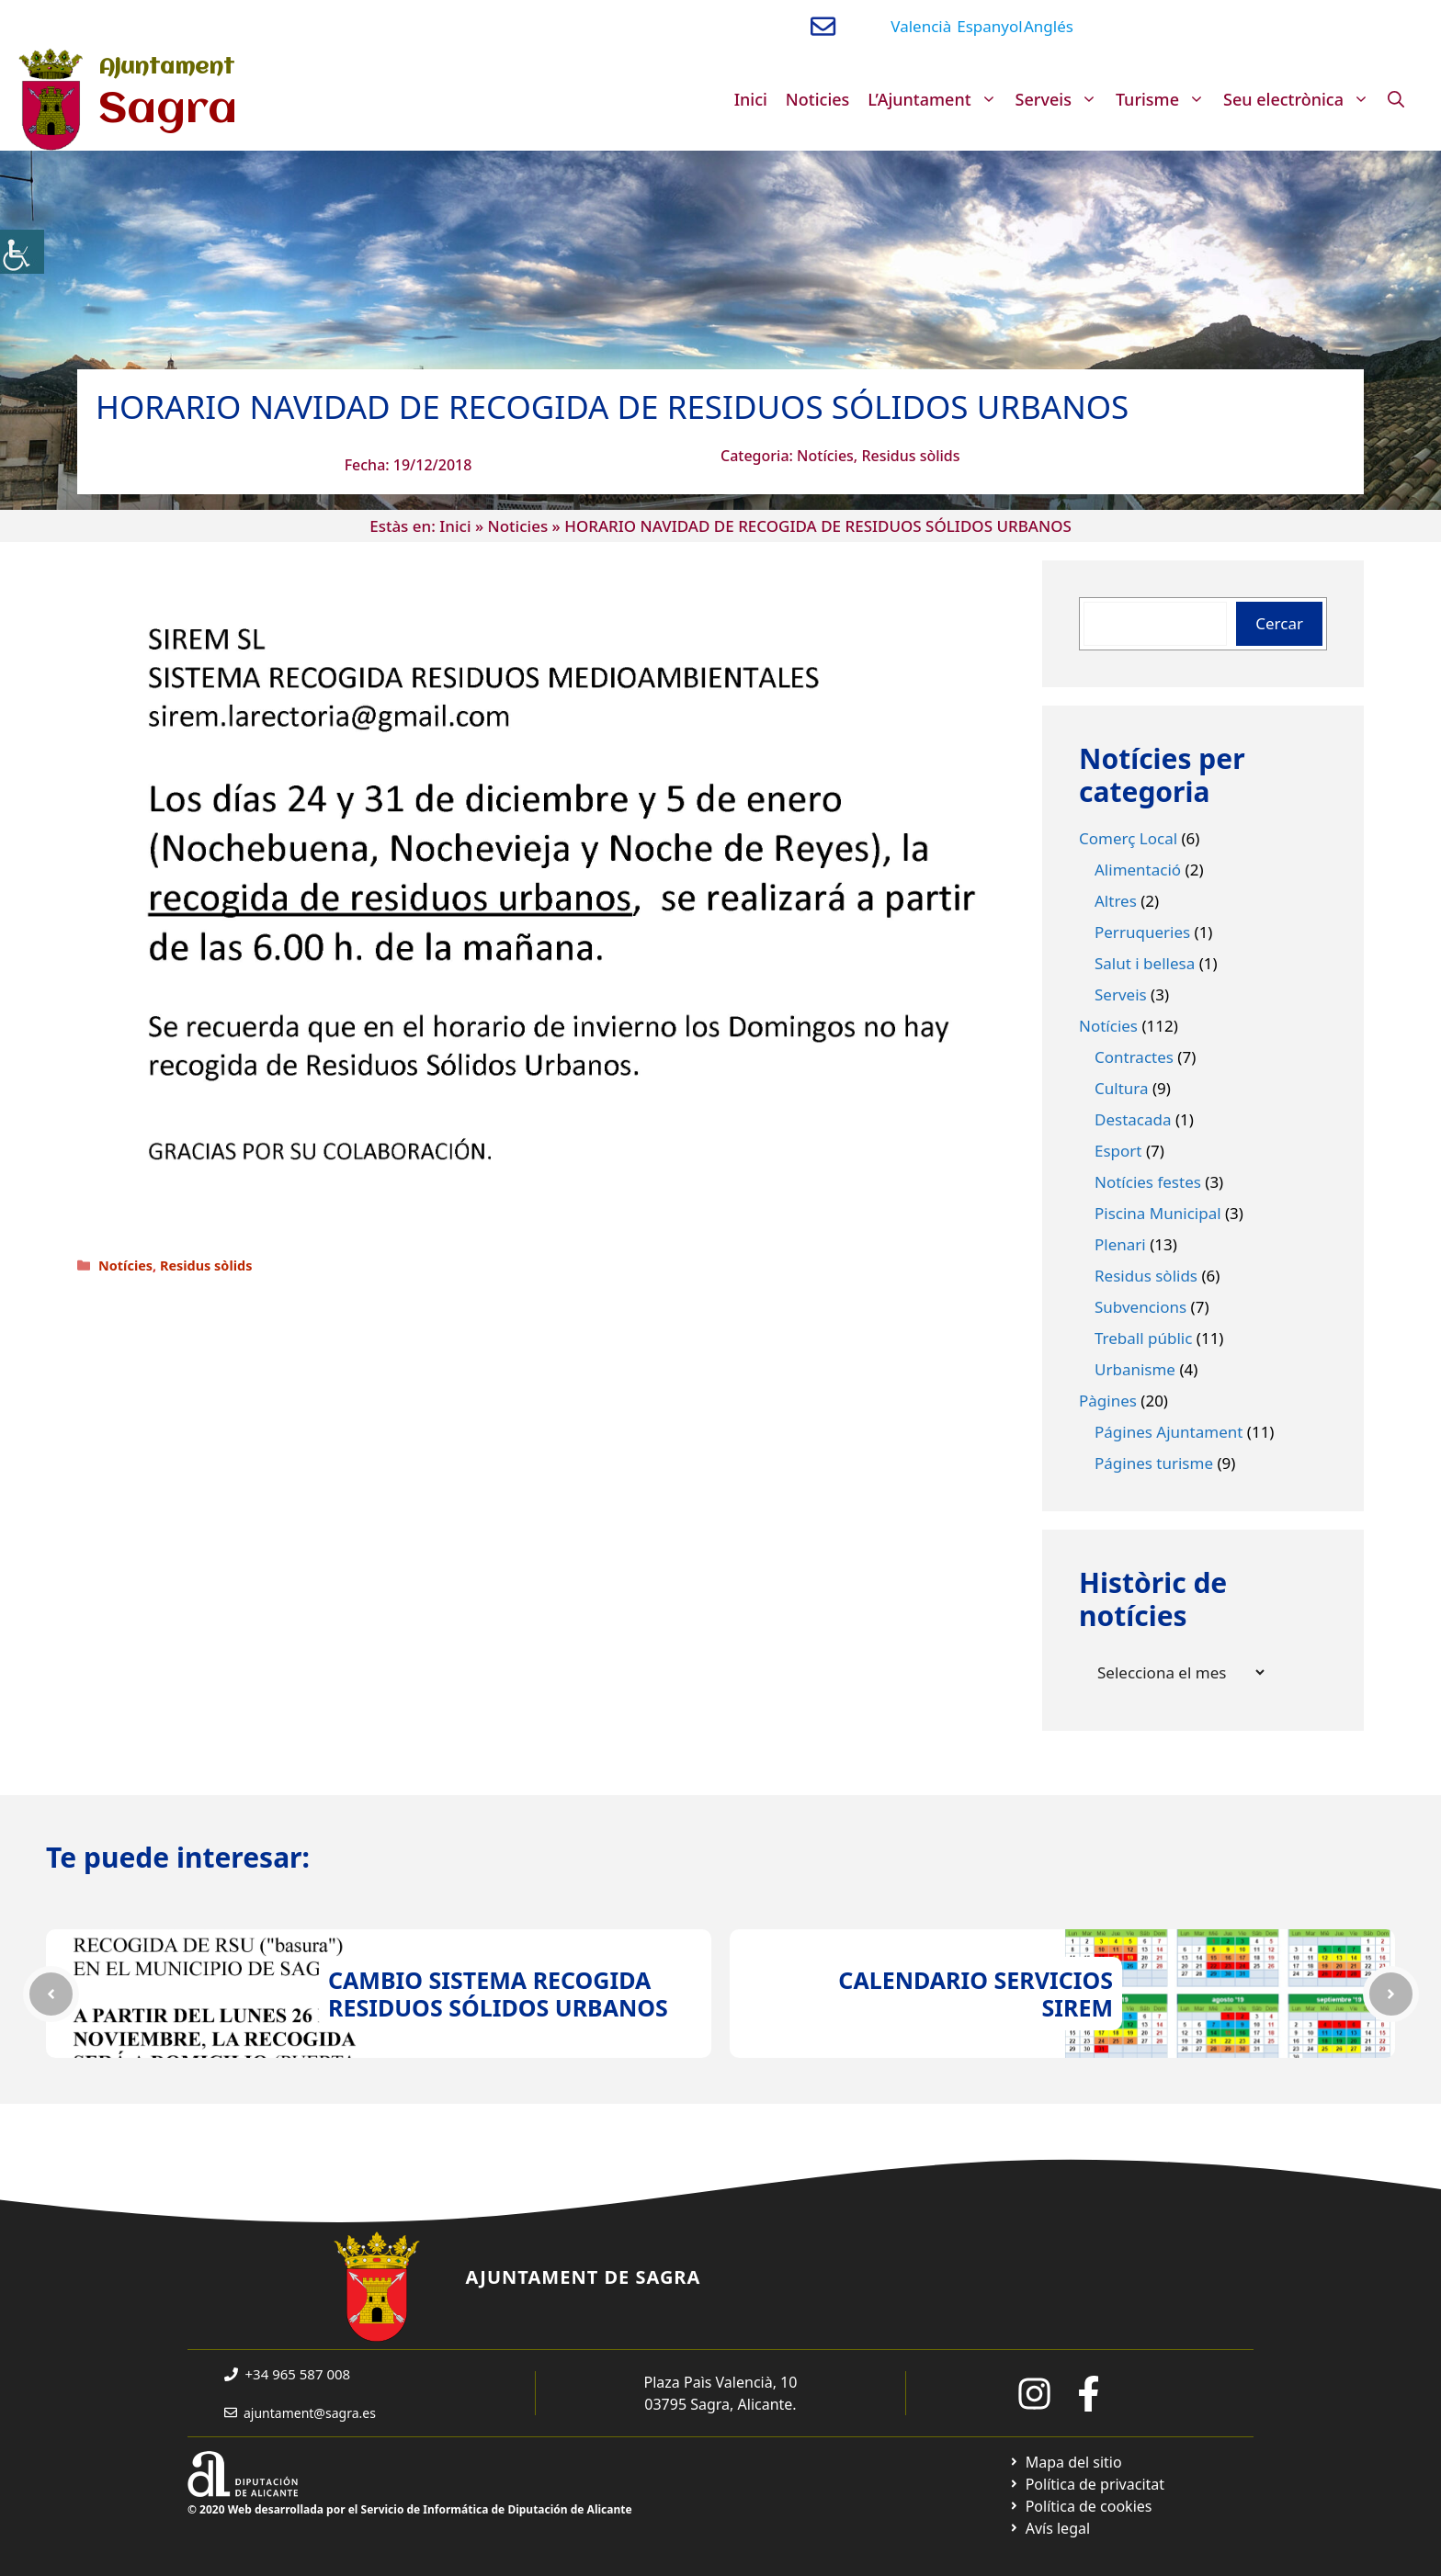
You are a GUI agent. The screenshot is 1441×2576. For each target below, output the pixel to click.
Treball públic (1143, 1338)
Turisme (1165, 99)
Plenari (1120, 1244)
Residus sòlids (910, 456)
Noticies (818, 99)
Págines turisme (1154, 1463)
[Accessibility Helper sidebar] (22, 252)
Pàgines (1108, 1400)
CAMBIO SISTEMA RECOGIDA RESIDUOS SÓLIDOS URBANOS (498, 1993)
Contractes (1134, 1057)
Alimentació (1138, 869)
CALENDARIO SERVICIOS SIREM (975, 1993)
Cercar (1279, 623)
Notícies (825, 456)
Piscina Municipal (1158, 1213)
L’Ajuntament (936, 99)
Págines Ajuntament (1168, 1431)
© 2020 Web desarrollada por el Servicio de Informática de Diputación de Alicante (409, 2509)
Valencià (921, 26)
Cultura (1122, 1088)
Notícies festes (1148, 1181)
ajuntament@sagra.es (310, 2413)
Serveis (1061, 99)
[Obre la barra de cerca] (1396, 99)
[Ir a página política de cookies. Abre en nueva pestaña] (1080, 2506)
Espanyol (989, 26)
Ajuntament (166, 68)
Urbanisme (1135, 1369)
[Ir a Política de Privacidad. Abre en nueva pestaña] (1086, 2484)
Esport (1118, 1150)
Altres (1116, 900)
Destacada (1133, 1119)
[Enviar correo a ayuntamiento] (823, 26)
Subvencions (1140, 1306)
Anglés (1048, 26)
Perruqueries (1142, 932)
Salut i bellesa (1145, 963)
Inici (750, 99)
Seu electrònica (1301, 99)
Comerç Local (1128, 838)
